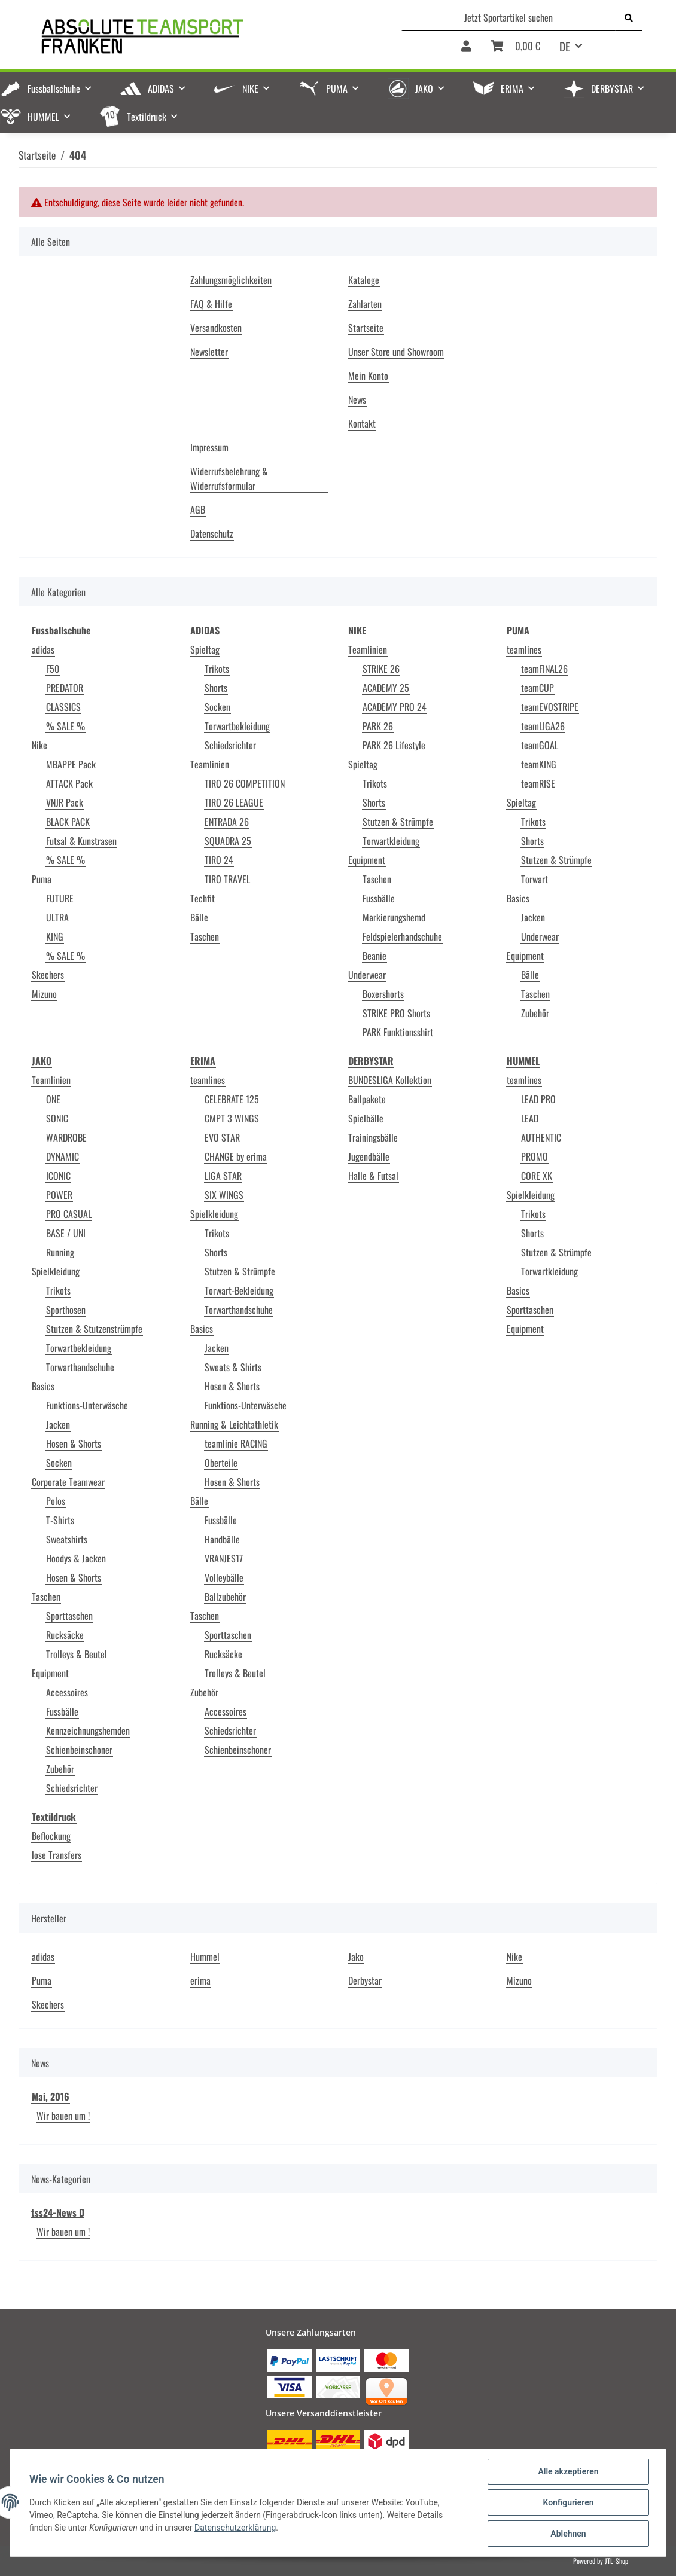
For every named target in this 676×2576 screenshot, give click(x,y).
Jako (356, 1956)
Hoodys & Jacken (76, 1558)
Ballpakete (367, 1099)
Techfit (202, 898)
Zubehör (535, 1013)
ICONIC (58, 1175)
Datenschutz (211, 533)
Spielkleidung (56, 1271)
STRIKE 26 (381, 668)
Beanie (374, 955)
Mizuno (44, 994)
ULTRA (57, 917)
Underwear (367, 974)
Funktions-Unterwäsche (87, 1405)
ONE (53, 1099)
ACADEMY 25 (386, 687)
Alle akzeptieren (568, 2471)
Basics (518, 898)
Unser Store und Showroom (396, 351)
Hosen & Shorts (73, 1443)
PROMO (534, 1156)
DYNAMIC (62, 1156)
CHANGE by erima (236, 1156)
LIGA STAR (223, 1175)
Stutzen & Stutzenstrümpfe (94, 1328)
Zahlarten (365, 304)
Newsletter (209, 351)
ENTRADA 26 (227, 821)
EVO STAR (222, 1137)
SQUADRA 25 (228, 841)
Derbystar (365, 1980)
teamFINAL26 (544, 668)
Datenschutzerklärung (235, 2527)
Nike (39, 745)
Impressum (209, 447)
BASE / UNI (66, 1233)
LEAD (529, 1118)
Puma (41, 879)
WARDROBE (66, 1137)
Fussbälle (379, 898)
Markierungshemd (394, 917)
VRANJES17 (224, 1558)
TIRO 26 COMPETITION (245, 783)
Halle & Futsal (373, 1175)
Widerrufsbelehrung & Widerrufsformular (229, 478)
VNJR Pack (64, 802)
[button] (466, 50)
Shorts (216, 687)
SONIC (57, 1118)
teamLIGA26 (543, 726)
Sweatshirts (66, 1539)
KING (54, 936)
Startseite (365, 328)
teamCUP (537, 687)
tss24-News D (57, 2212)
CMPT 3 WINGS (232, 1118)
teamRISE (538, 783)
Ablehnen (568, 2533)
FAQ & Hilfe (211, 304)
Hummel (205, 1956)
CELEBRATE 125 (232, 1099)
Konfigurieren (568, 2502)
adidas (43, 649)
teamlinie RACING (236, 1443)
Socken (217, 707)
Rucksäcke (65, 1635)
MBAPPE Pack (71, 764)
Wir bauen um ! (63, 2115)
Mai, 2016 (50, 2096)
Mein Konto (368, 375)
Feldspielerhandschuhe (402, 936)
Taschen (204, 936)
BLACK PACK (68, 821)
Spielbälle (365, 1118)
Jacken (533, 917)
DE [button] (564, 46)
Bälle (199, 917)
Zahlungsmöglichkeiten (231, 280)
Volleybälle (224, 1577)
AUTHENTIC (541, 1137)
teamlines (524, 649)
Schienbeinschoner (79, 1749)
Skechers (48, 974)
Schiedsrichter (230, 745)
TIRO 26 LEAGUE (234, 802)
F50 (52, 668)
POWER (59, 1195)
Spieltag (205, 649)
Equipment (366, 860)
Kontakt (362, 423)
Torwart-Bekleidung (239, 1290)
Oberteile (221, 1462)
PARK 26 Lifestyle (394, 745)
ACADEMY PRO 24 (395, 707)
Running (60, 1252)
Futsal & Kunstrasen (81, 841)
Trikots (217, 668)
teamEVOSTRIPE (549, 707)
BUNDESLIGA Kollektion (389, 1080)
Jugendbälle (368, 1156)
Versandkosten (216, 328)
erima (200, 1980)
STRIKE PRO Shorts (396, 1013)
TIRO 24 (219, 860)
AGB (197, 509)
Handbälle (222, 1539)
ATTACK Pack (69, 783)
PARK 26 (378, 726)
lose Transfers (56, 1855)
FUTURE (60, 898)
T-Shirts (60, 1520)
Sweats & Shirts (233, 1367)
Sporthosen (66, 1309)
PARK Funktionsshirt (398, 1032)
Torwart (534, 879)
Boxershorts (383, 994)
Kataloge (363, 280)
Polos (55, 1501)
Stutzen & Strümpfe (398, 821)
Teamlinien (209, 764)
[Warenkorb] (515, 50)
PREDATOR (64, 687)
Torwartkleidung (391, 841)
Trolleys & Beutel (76, 1654)
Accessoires (67, 1692)
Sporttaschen (69, 1616)
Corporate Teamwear (68, 1482)
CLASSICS (63, 707)
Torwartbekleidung (237, 726)
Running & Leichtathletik (234, 1424)
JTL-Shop (616, 2561)
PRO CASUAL (69, 1214)
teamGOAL (539, 745)
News (357, 399)
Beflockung (51, 1836)
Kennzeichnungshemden (88, 1730)
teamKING (538, 764)
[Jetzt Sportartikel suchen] (508, 17)
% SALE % (65, 726)
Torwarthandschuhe (80, 1367)
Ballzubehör (225, 1596)
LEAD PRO (538, 1099)
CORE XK (536, 1175)
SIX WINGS (224, 1195)
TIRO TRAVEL (227, 879)
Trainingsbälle (373, 1137)
